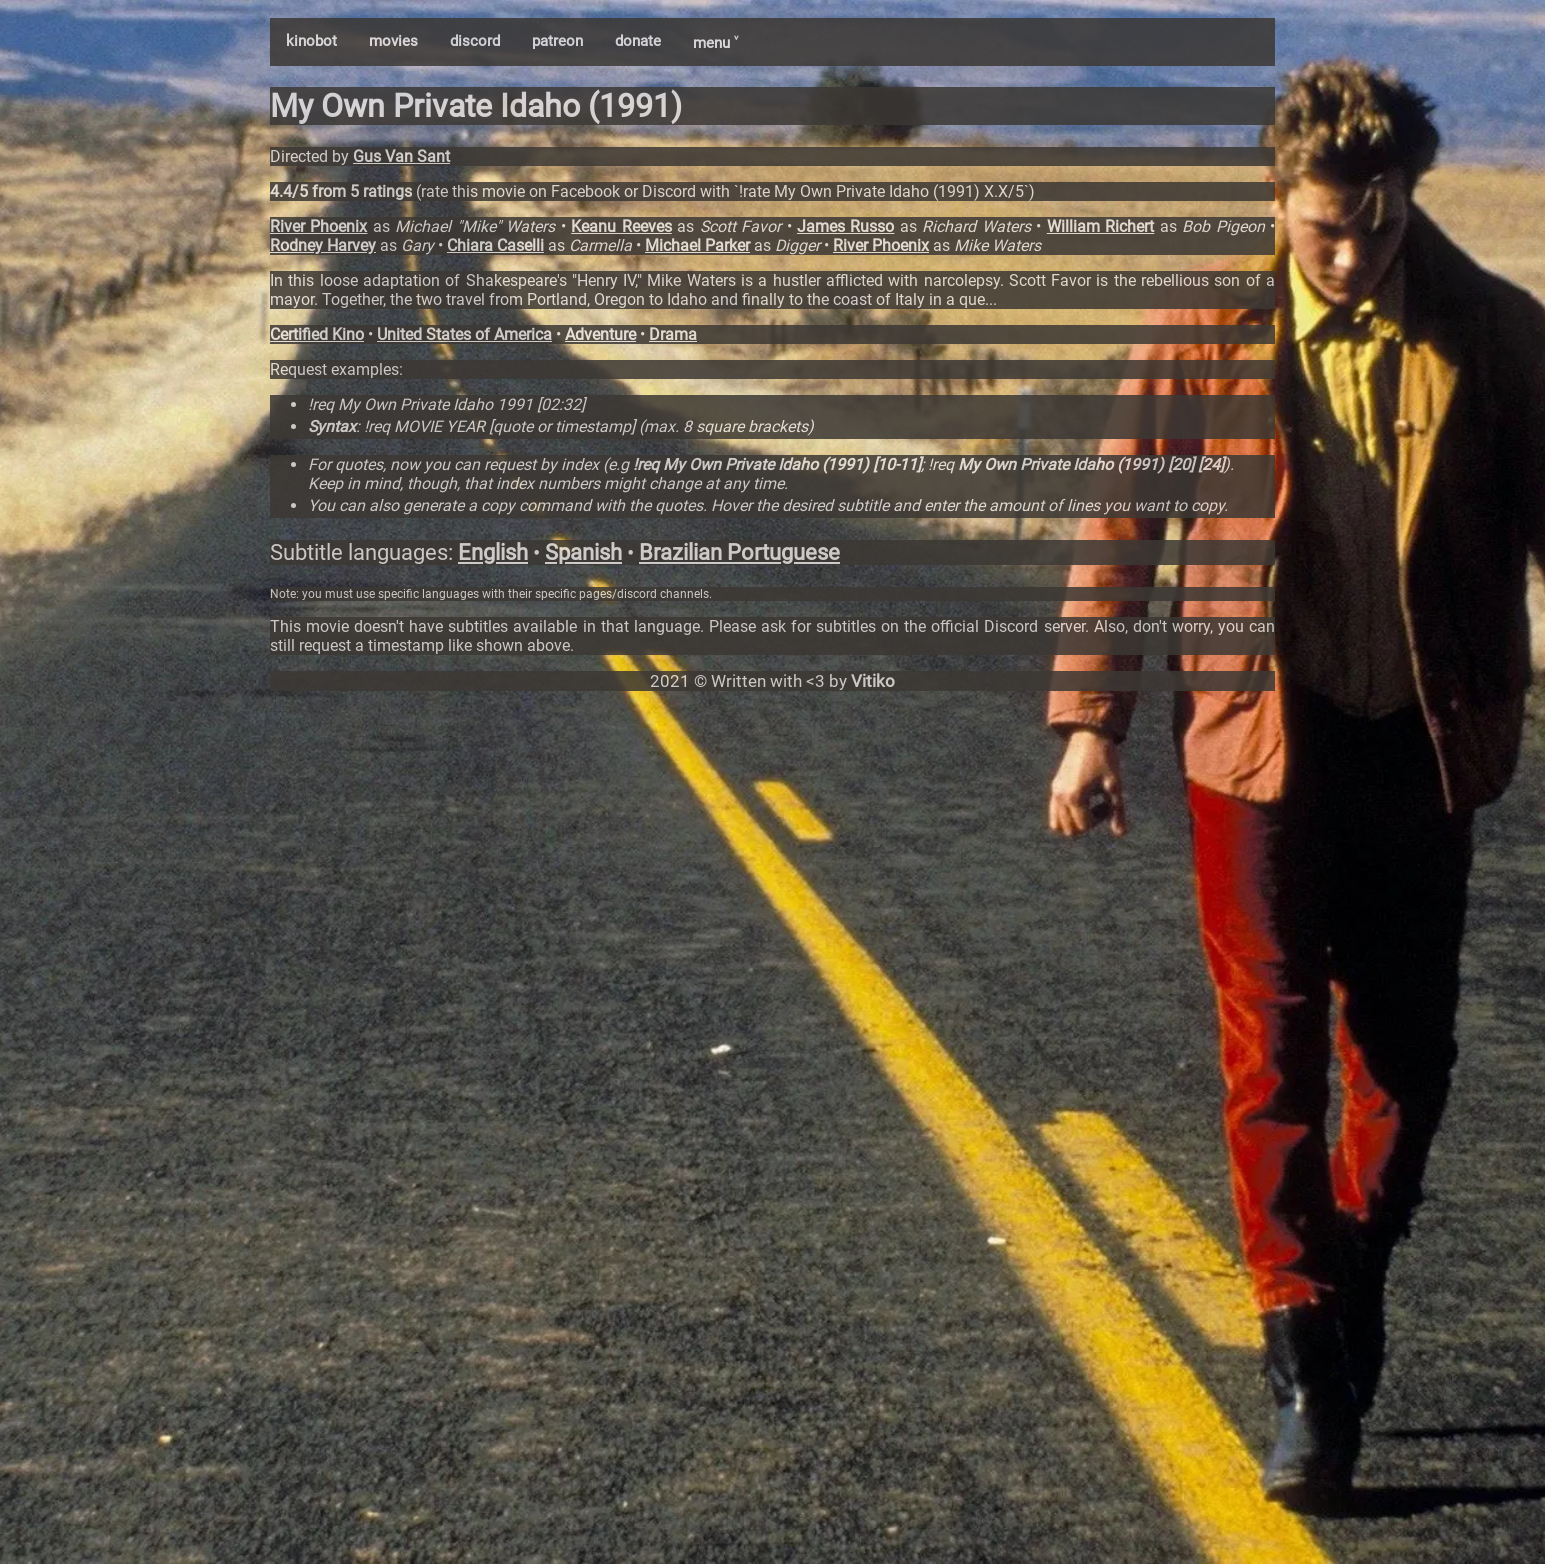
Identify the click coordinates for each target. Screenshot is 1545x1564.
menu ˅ (715, 43)
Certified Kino (317, 334)
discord (475, 41)
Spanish (583, 552)
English (493, 552)
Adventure (600, 334)
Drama (673, 334)
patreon (557, 41)
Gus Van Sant (401, 156)
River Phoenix (318, 226)
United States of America (464, 334)
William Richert (1100, 226)
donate (638, 41)
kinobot (311, 41)
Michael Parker (697, 245)
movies (393, 41)
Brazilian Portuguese (739, 552)
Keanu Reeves (621, 226)
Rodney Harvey (323, 245)
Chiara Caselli (495, 245)
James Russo (845, 226)
